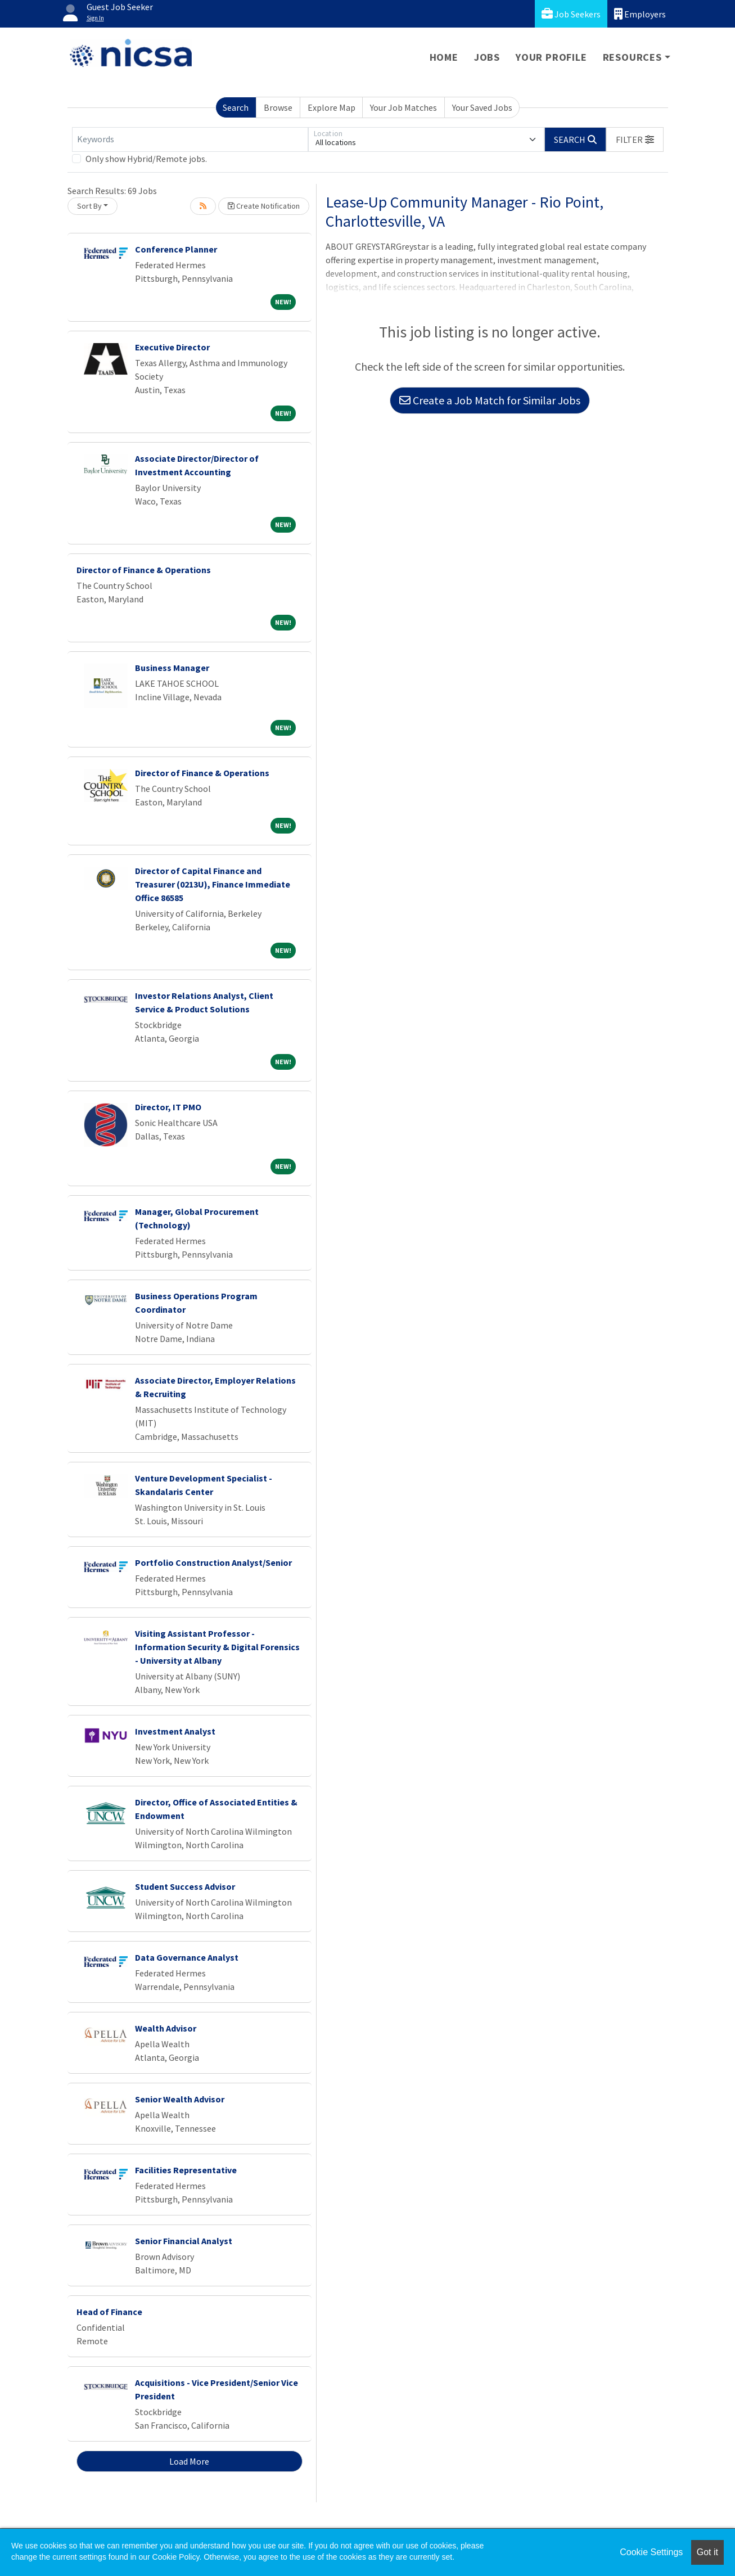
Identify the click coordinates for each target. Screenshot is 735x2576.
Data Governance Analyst (186, 1957)
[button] (635, 139)
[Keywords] (190, 139)
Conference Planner (176, 249)
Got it (707, 2552)
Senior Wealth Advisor (179, 2099)
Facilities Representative (186, 2170)
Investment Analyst (175, 1731)
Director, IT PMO (168, 1107)
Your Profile (551, 57)
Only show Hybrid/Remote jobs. (146, 158)
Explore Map (331, 107)
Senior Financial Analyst (183, 2240)
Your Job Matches (403, 107)
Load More (189, 2461)
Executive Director (172, 347)
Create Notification (264, 206)
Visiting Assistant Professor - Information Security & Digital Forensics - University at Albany (217, 1647)
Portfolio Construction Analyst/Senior (213, 1562)
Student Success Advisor (185, 1886)
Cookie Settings (651, 2552)
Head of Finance (109, 2311)
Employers (640, 14)
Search (236, 107)
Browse (278, 107)
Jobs (487, 57)
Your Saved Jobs (482, 107)
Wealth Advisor (165, 2028)
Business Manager (172, 667)
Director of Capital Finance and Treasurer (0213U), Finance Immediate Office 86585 (212, 884)
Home (444, 57)
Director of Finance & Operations (143, 569)
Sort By (89, 206)
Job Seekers (571, 14)
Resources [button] (632, 57)
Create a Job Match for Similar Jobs (489, 400)
